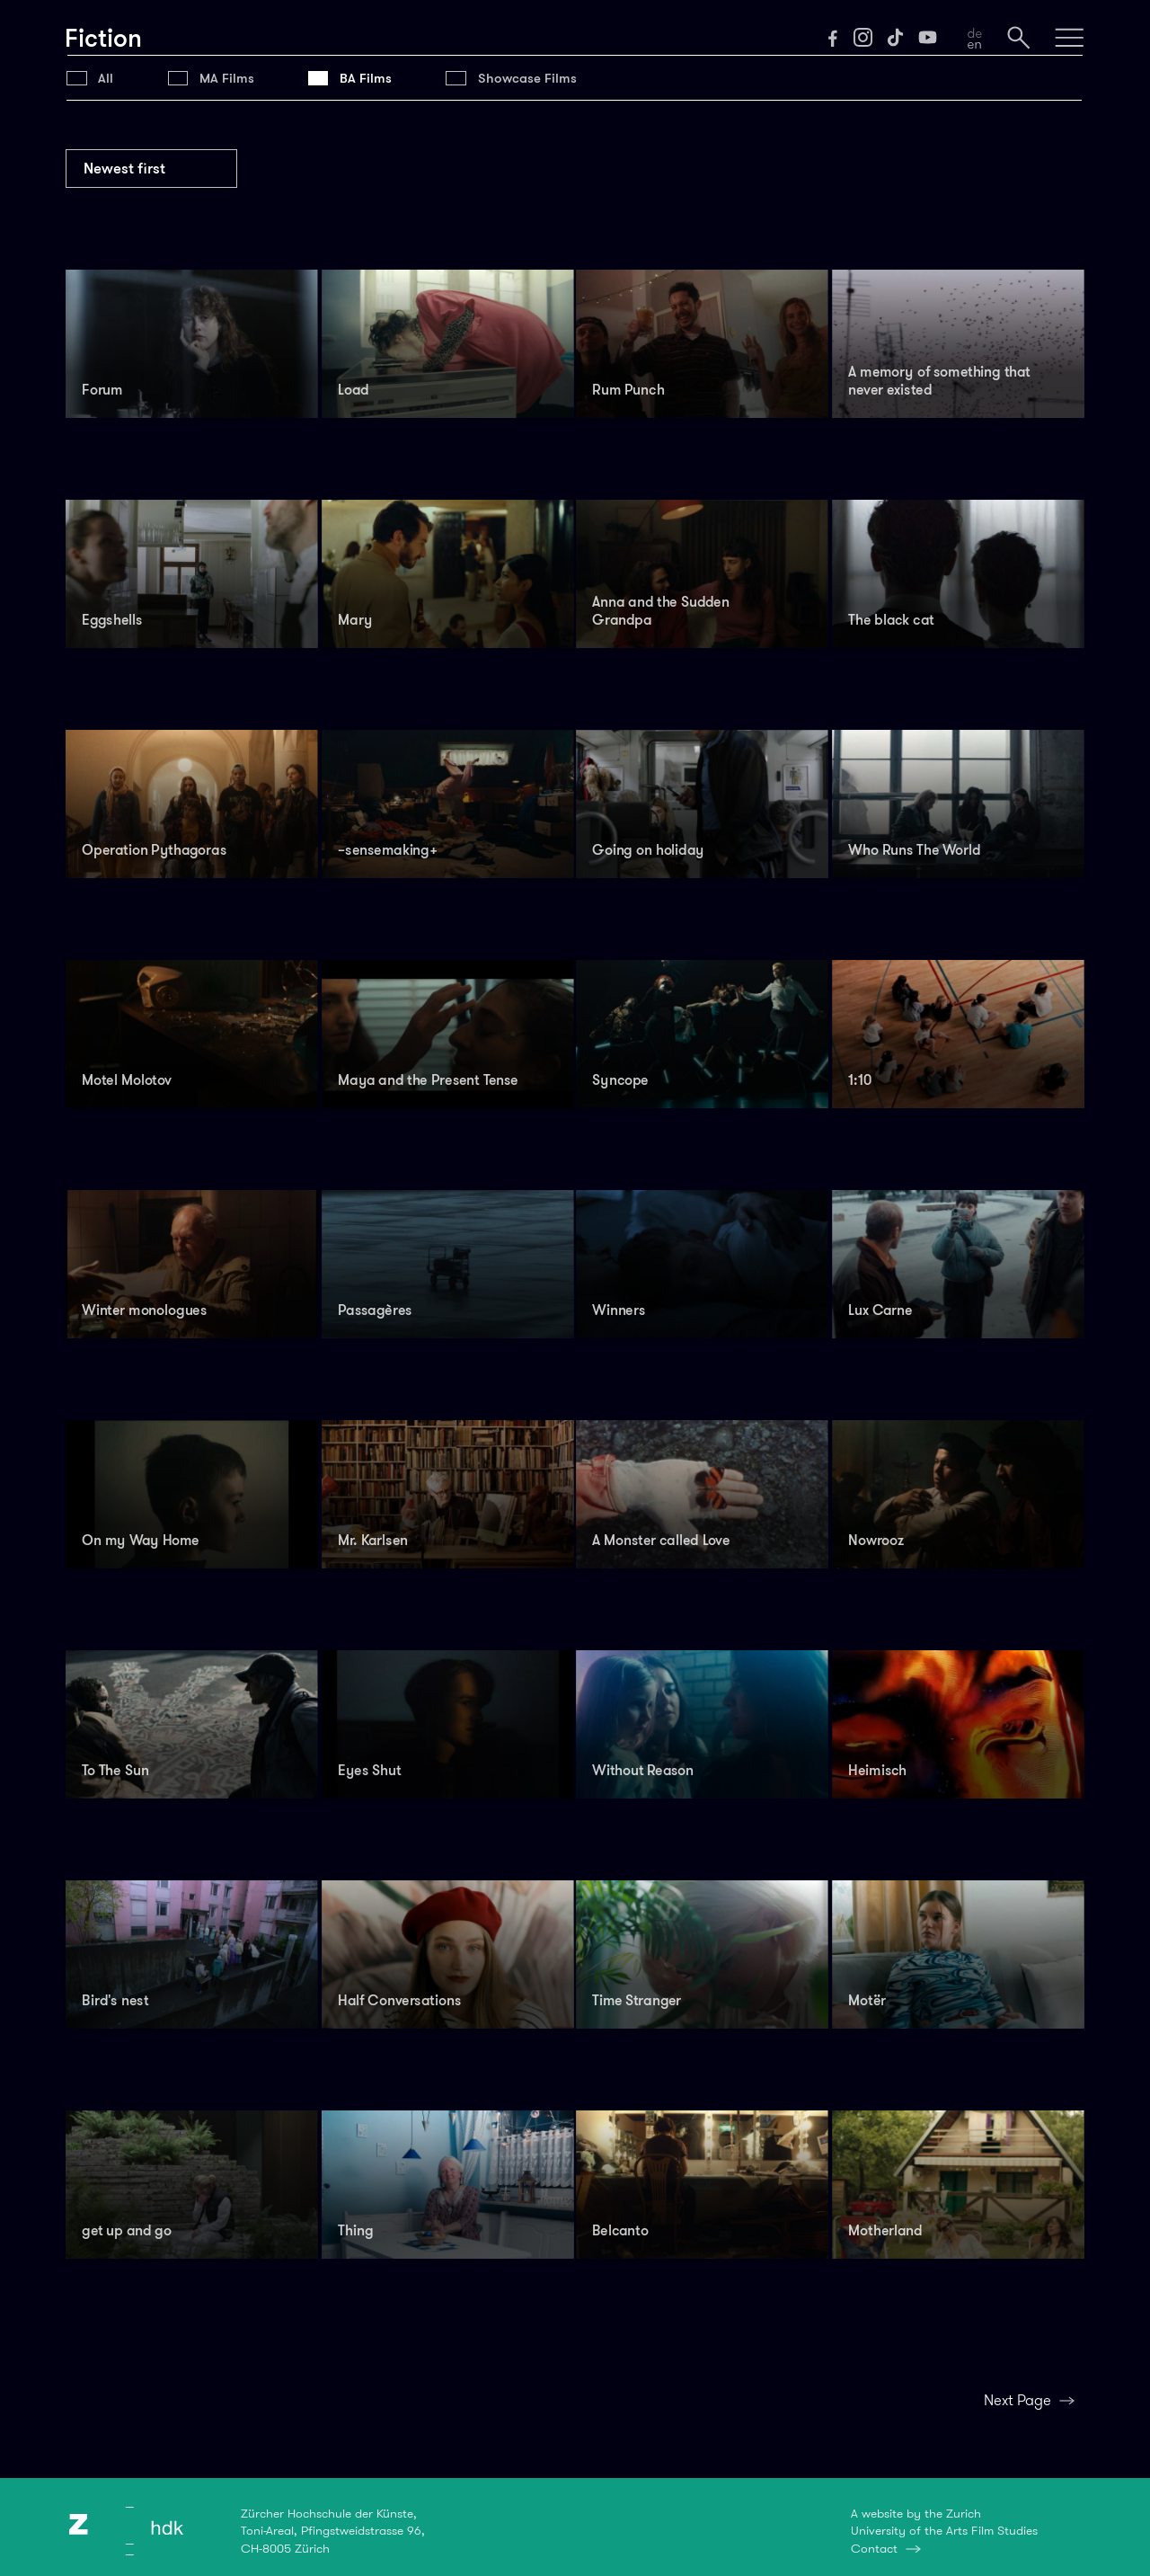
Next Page (1017, 2400)
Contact (874, 2548)
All (105, 78)
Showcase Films (527, 78)
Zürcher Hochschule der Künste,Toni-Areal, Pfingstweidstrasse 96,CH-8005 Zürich (333, 2530)
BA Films (366, 78)
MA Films (226, 78)
